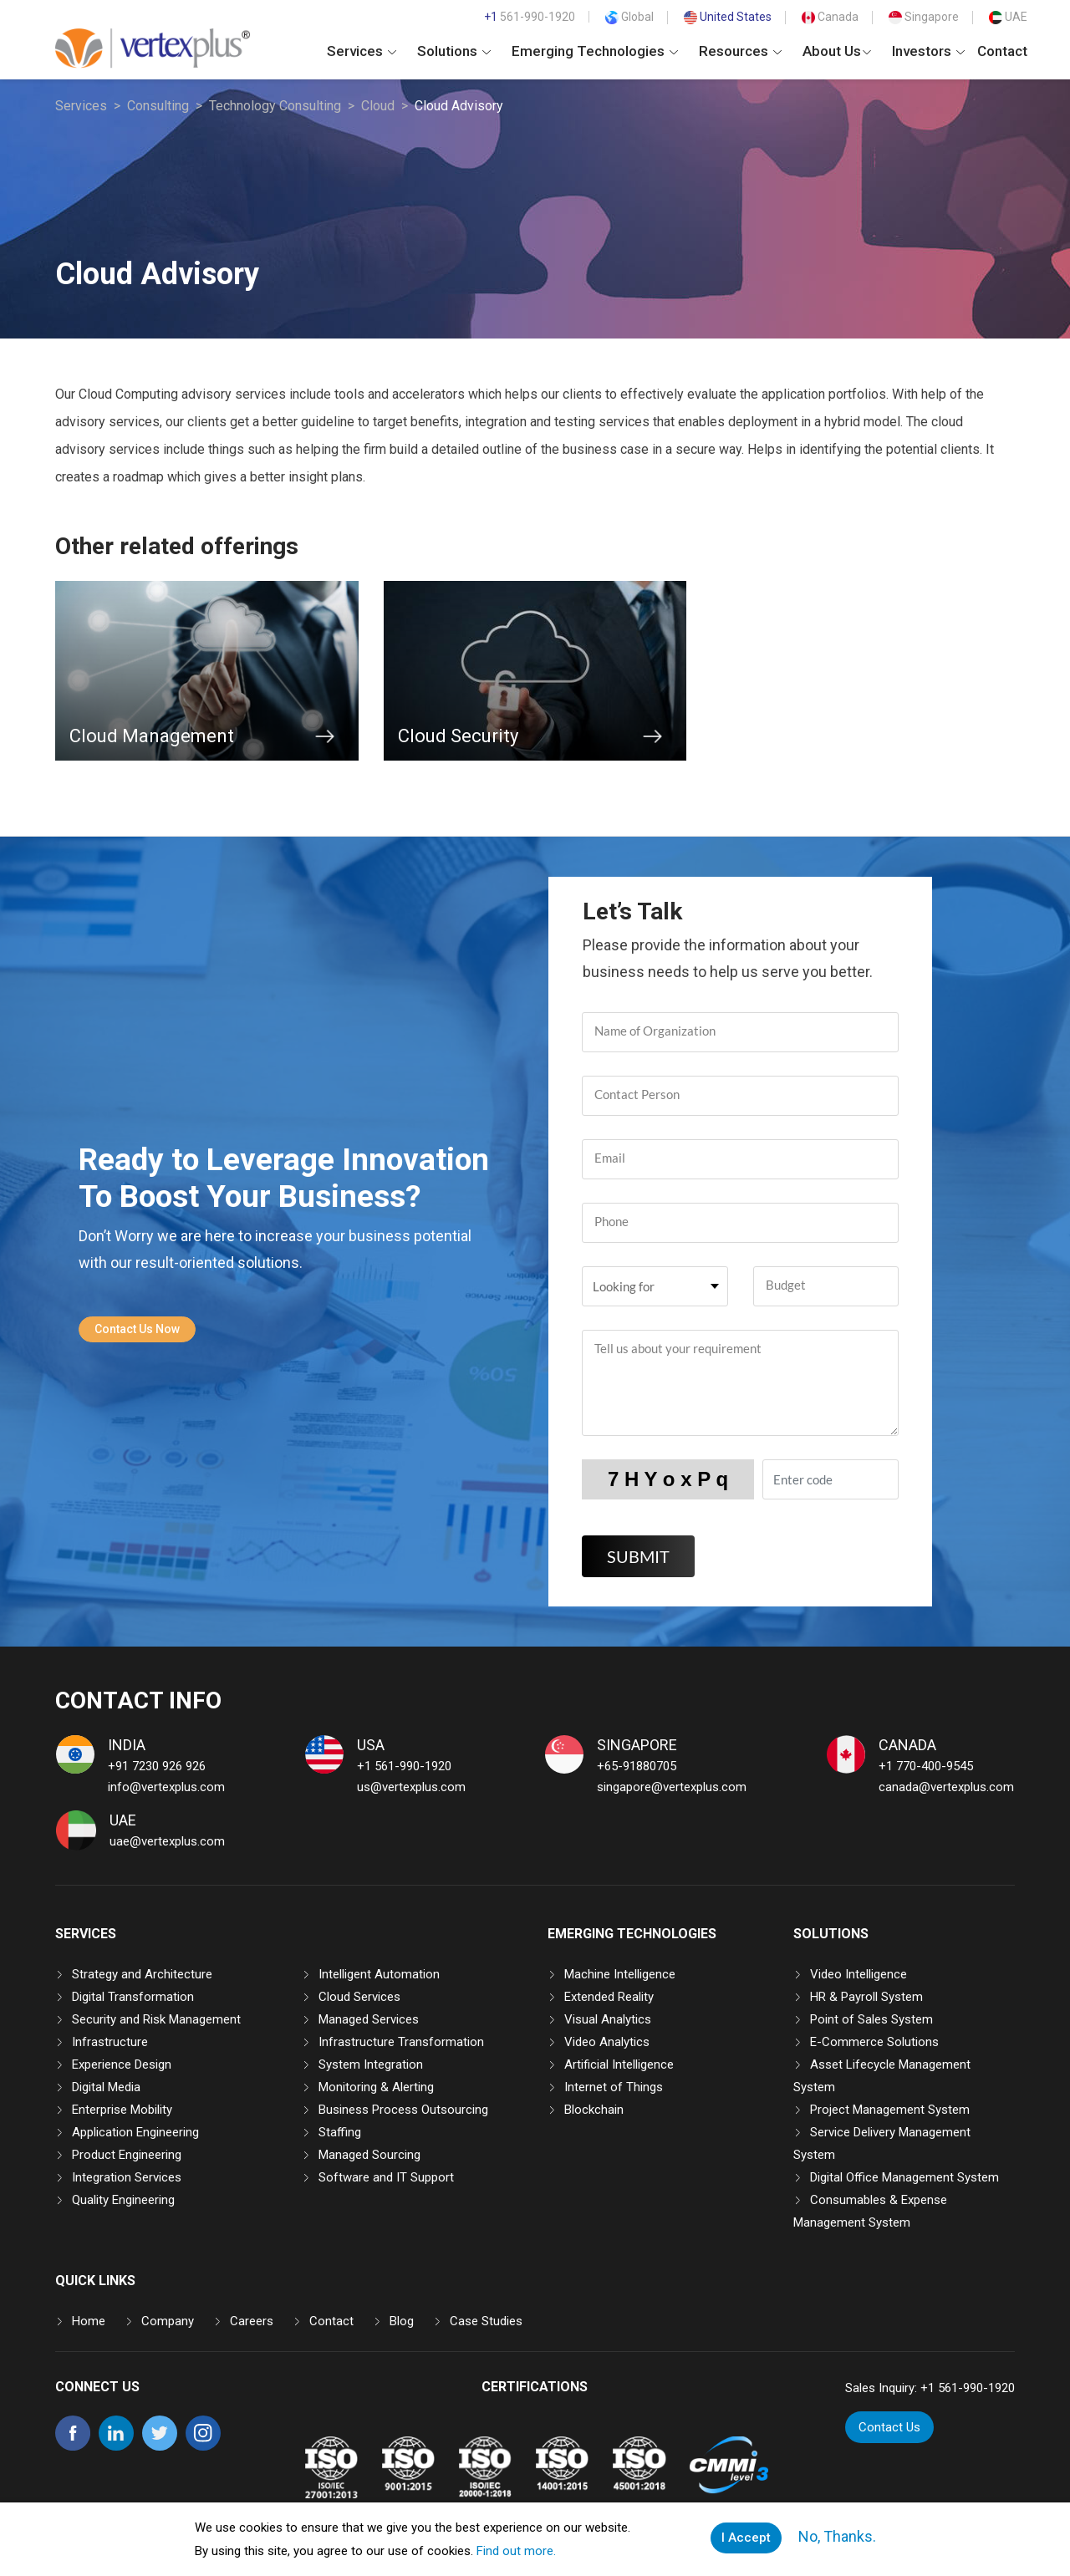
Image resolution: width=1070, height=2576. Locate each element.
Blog (402, 2321)
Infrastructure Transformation (401, 2041)
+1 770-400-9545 (926, 1766)
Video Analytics (607, 2041)
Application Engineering (135, 2132)
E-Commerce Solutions (874, 2041)
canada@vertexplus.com (946, 1787)
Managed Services (368, 2019)
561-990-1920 (529, 16)
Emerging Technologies (595, 51)
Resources (740, 51)
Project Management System (890, 2109)
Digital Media (106, 2087)
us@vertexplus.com (411, 1787)
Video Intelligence (858, 1974)
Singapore (924, 16)
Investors (928, 51)
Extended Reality (609, 1996)
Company (167, 2321)
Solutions (454, 51)
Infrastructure (110, 2041)
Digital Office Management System (904, 2177)
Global (629, 16)
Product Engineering (126, 2154)
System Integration (370, 2064)
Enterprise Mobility (122, 2109)
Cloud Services (359, 1996)
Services (361, 51)
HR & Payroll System (866, 1996)
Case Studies (486, 2321)
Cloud (378, 106)
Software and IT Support (386, 2177)
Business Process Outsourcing (403, 2109)
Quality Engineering (123, 2199)
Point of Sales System (871, 2019)
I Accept (745, 2538)
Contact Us (890, 2427)
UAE (1008, 16)
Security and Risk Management (156, 2019)
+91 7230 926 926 (157, 1766)
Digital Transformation (133, 1996)
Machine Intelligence (619, 1974)
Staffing (339, 2132)
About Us (836, 51)
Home (88, 2321)
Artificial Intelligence (619, 2064)
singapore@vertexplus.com (671, 1787)
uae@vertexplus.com (167, 1841)
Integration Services (126, 2177)
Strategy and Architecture (142, 1974)
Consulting (158, 106)
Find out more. (516, 2550)
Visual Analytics (607, 2019)
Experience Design (121, 2064)
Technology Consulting (275, 106)
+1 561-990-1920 (404, 1766)
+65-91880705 (636, 1766)
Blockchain (594, 2109)
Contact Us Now (137, 1329)
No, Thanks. (836, 2537)
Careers (251, 2321)
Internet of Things (613, 2087)
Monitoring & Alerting (376, 2087)
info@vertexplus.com (166, 1787)
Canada (830, 16)
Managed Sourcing (369, 2154)
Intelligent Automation (379, 1974)
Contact (1002, 51)
